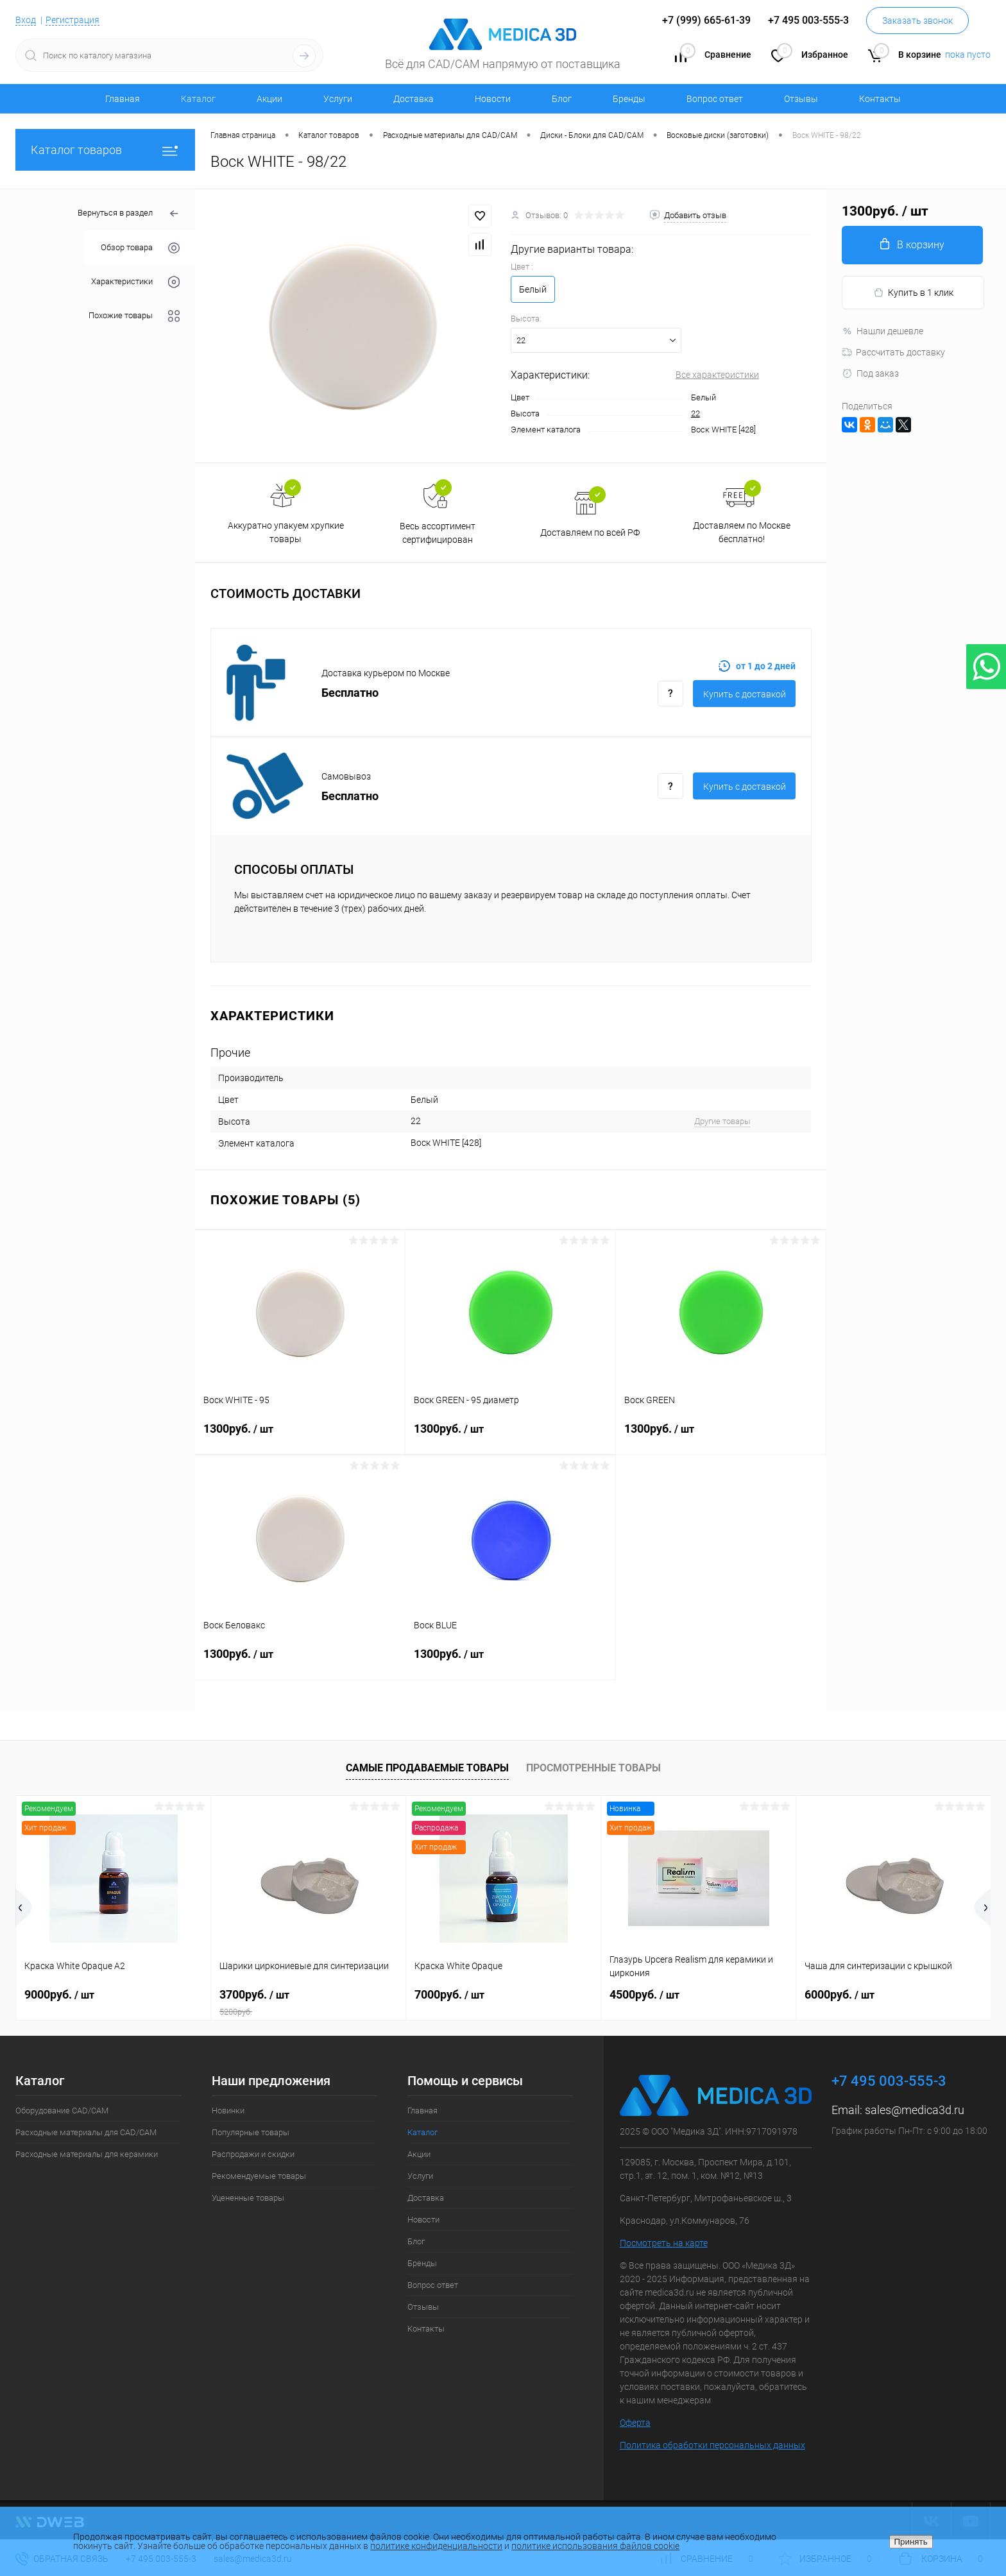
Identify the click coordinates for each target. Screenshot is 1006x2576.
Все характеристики (717, 375)
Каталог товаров (105, 150)
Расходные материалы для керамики (86, 2154)
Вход (25, 20)
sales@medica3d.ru (914, 2110)
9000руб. (59, 1994)
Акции (269, 99)
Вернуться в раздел (129, 214)
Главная (122, 99)
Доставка (413, 99)
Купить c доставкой (744, 694)
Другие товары (722, 1121)
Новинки (228, 2110)
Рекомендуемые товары (259, 2176)
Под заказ (870, 373)
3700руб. (308, 2002)
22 (695, 413)
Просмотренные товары (593, 1768)
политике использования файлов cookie (595, 2546)
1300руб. (299, 1436)
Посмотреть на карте (664, 2243)
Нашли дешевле (882, 331)
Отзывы (801, 99)
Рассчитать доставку (893, 352)
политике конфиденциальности (436, 2546)
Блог (562, 99)
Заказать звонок (917, 20)
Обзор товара (140, 248)
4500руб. (644, 1994)
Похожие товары (134, 316)
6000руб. (839, 1994)
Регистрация (72, 20)
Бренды (629, 99)
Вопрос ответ (714, 99)
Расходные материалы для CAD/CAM (86, 2132)
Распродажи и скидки (253, 2154)
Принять (911, 2541)
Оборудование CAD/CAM (61, 2110)
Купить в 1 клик (913, 292)
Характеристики (135, 282)
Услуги (337, 99)
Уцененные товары (248, 2198)
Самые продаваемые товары (427, 1768)
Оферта (635, 2423)
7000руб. (449, 1994)
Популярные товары (250, 2132)
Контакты (880, 99)
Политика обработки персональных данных (712, 2445)
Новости (493, 99)
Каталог (198, 99)
